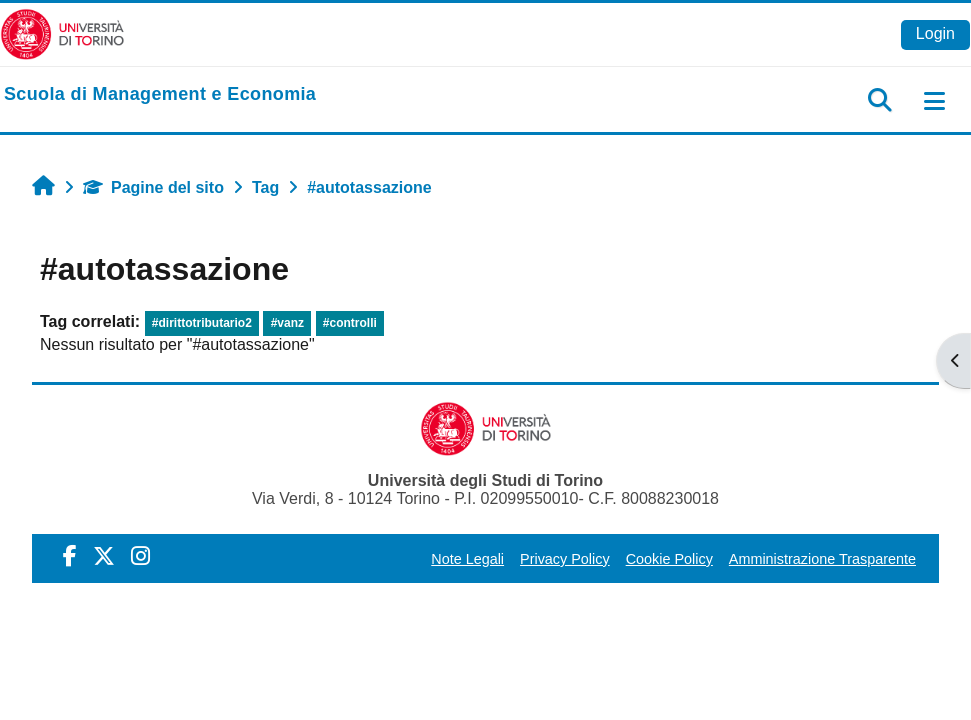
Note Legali (467, 559)
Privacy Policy (565, 559)
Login (935, 33)
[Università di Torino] (62, 33)
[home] (160, 95)
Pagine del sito (153, 187)
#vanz (287, 323)
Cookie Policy (669, 559)
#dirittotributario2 (202, 323)
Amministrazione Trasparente (822, 559)
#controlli (350, 323)
